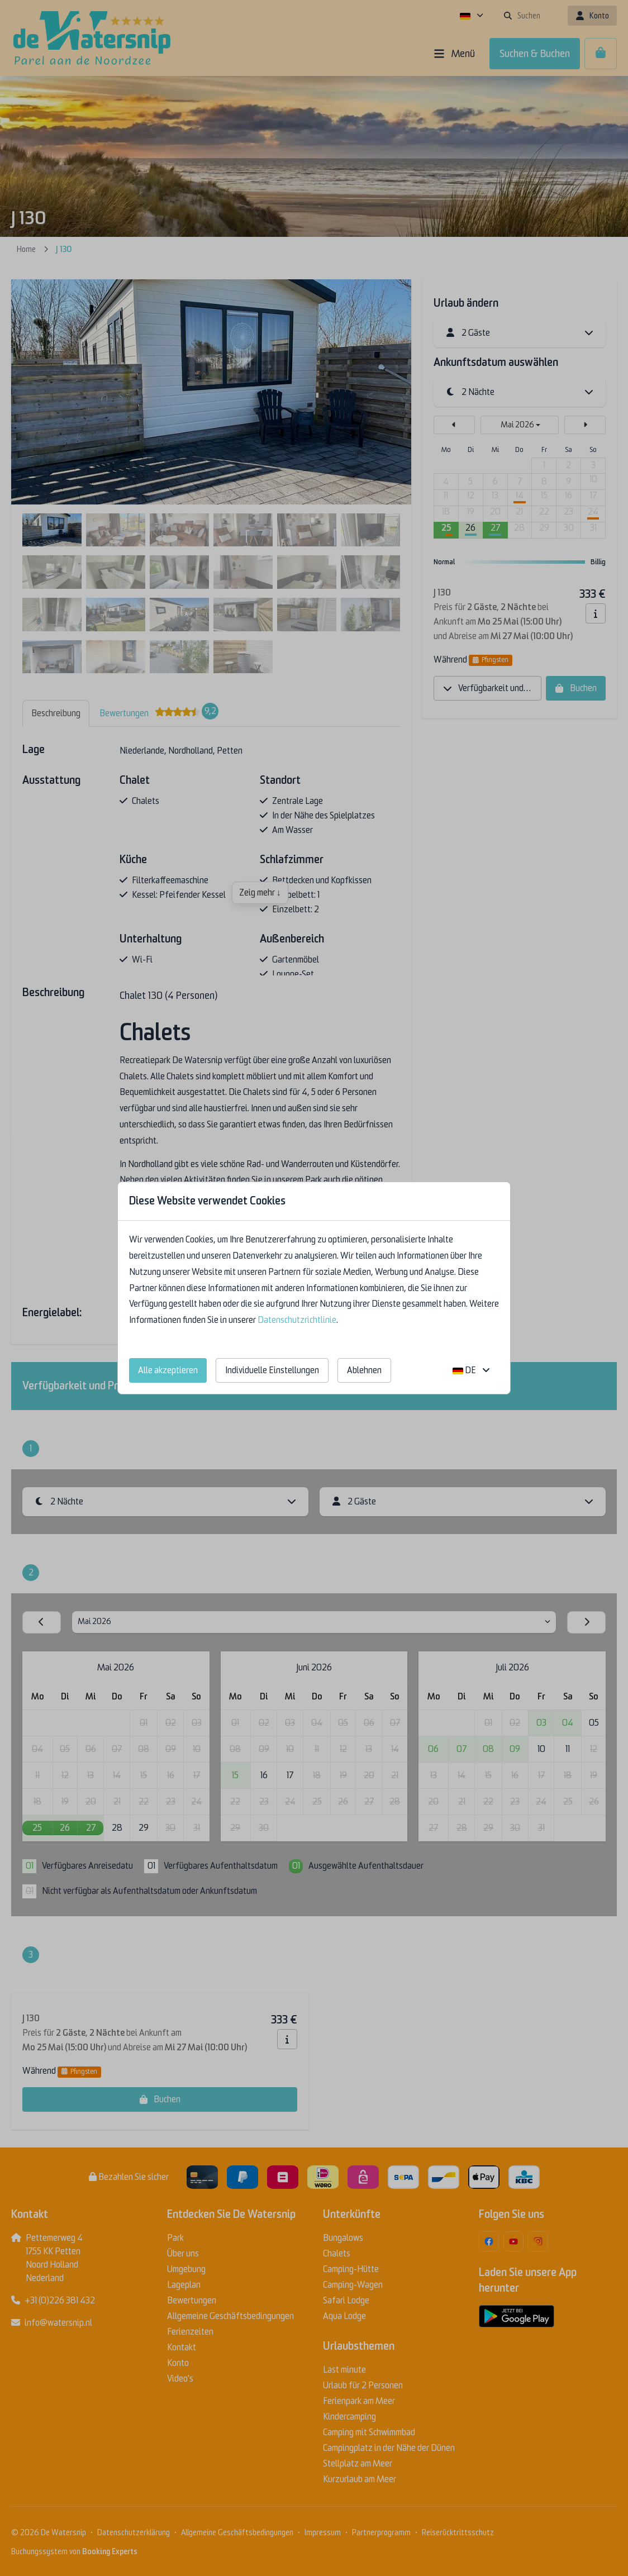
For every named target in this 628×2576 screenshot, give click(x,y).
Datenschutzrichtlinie (297, 1320)
